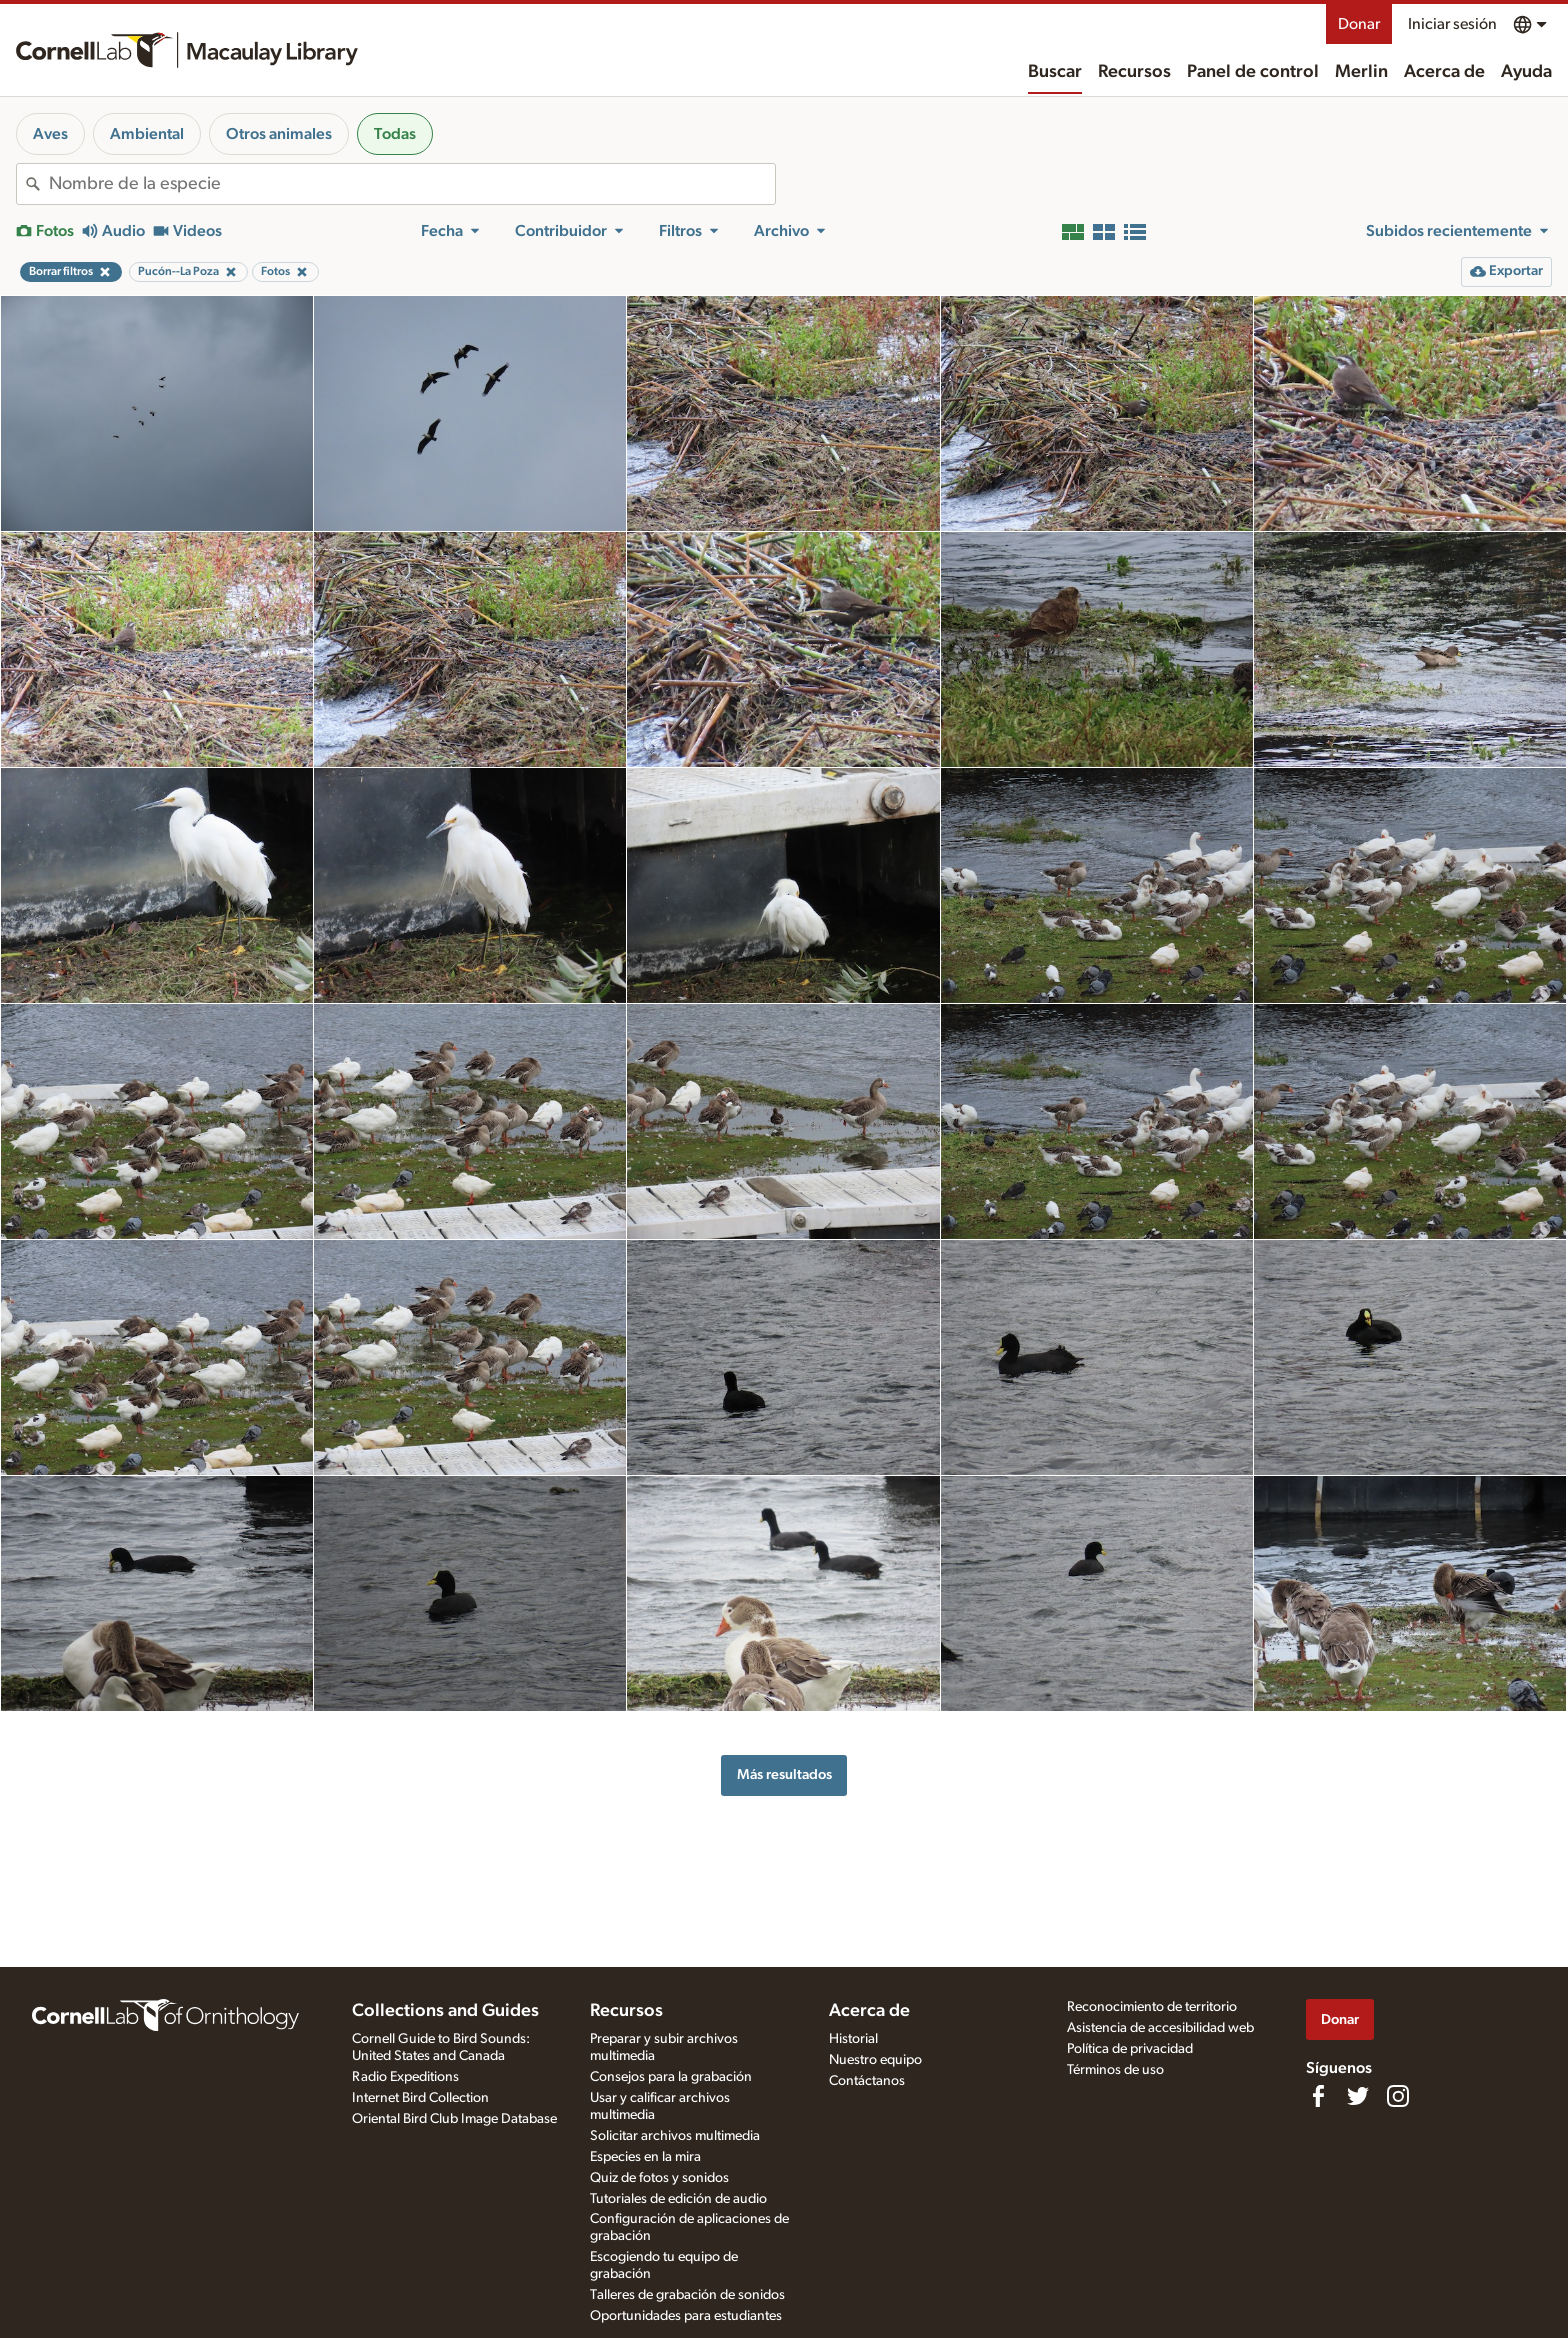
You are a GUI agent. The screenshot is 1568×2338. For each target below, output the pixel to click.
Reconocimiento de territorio (1152, 2007)
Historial (853, 2039)
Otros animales (279, 134)
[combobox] (412, 184)
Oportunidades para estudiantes (686, 2316)
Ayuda (1526, 72)
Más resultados (784, 1774)
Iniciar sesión (1452, 24)
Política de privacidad (1130, 2049)
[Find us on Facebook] (1318, 2096)
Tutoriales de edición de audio (678, 2199)
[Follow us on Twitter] (1358, 2096)
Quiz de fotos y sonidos (659, 2178)
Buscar (1055, 72)
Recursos (1134, 72)
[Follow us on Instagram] (1398, 2096)
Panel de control (1253, 72)
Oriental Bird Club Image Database (454, 2119)
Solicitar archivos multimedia (675, 2136)
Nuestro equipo (875, 2060)
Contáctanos (867, 2081)
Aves (50, 134)
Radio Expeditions (405, 2077)
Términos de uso (1115, 2070)
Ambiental (147, 134)
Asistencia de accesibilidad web (1160, 2028)
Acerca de (1444, 72)
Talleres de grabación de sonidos (687, 2295)
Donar (1359, 24)
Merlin (1361, 72)
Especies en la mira (645, 2157)
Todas (395, 134)
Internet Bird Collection (420, 2098)
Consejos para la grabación (671, 2077)
